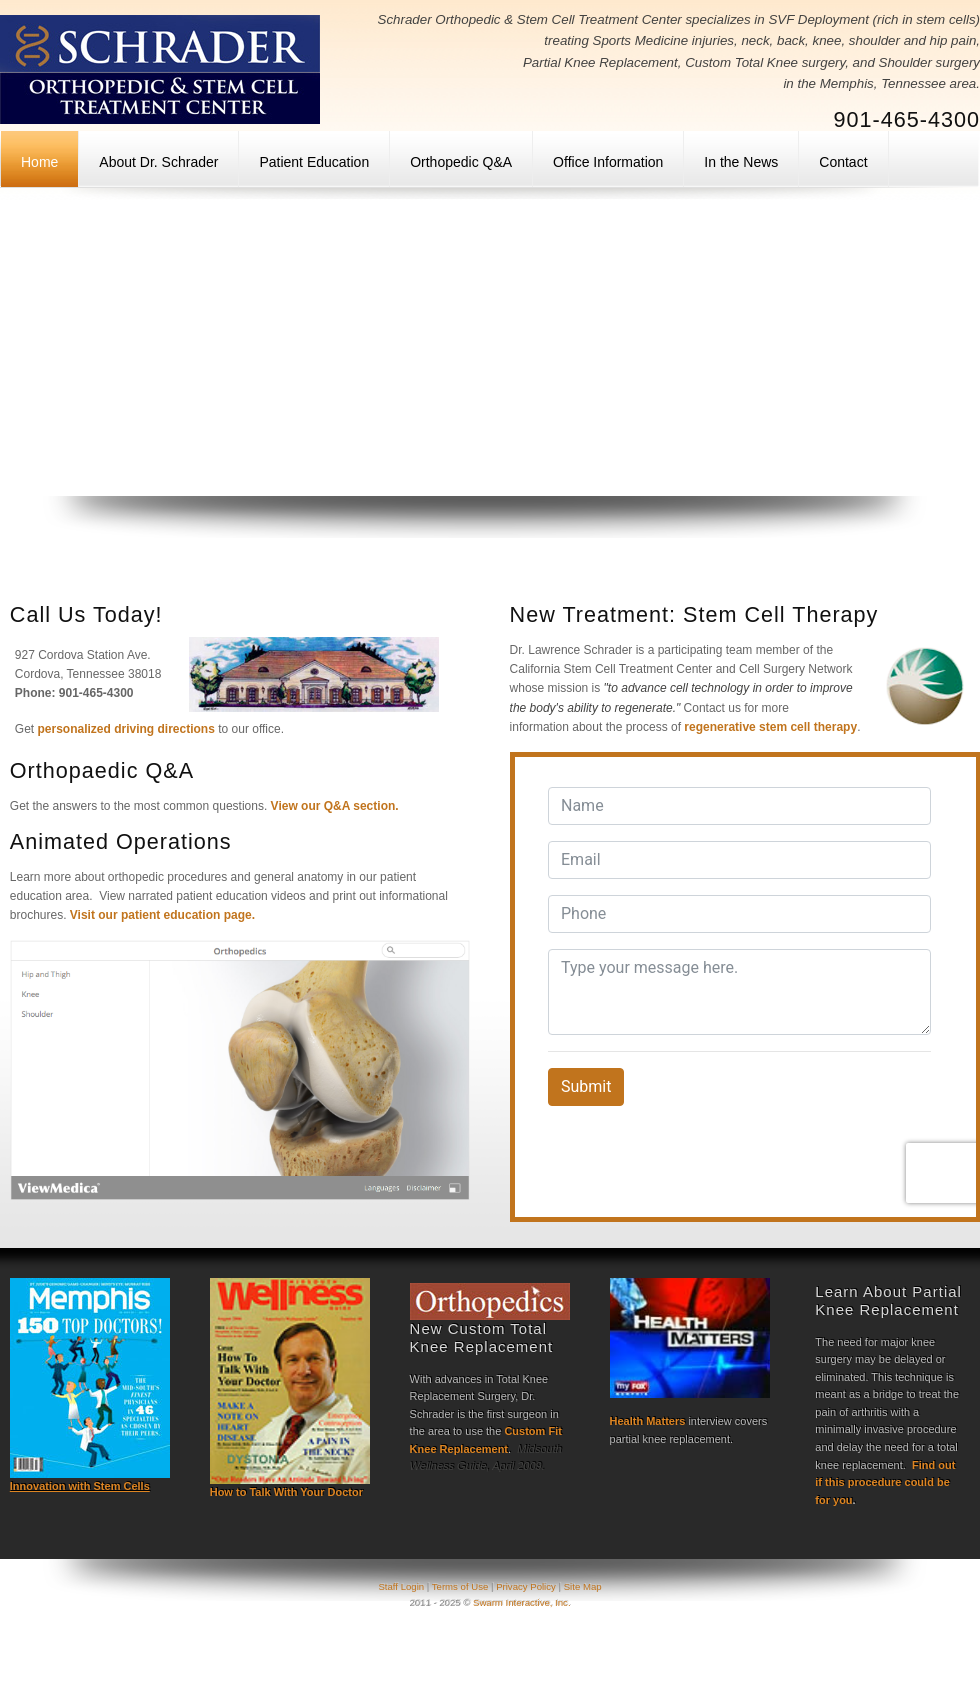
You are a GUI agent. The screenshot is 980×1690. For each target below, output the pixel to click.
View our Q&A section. (335, 806)
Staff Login (402, 1586)
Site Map (583, 1586)
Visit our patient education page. (162, 915)
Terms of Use (460, 1586)
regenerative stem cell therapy (770, 727)
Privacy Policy (526, 1586)
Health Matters (648, 1421)
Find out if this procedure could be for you (885, 1482)
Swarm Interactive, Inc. (522, 1602)
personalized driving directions (125, 729)
